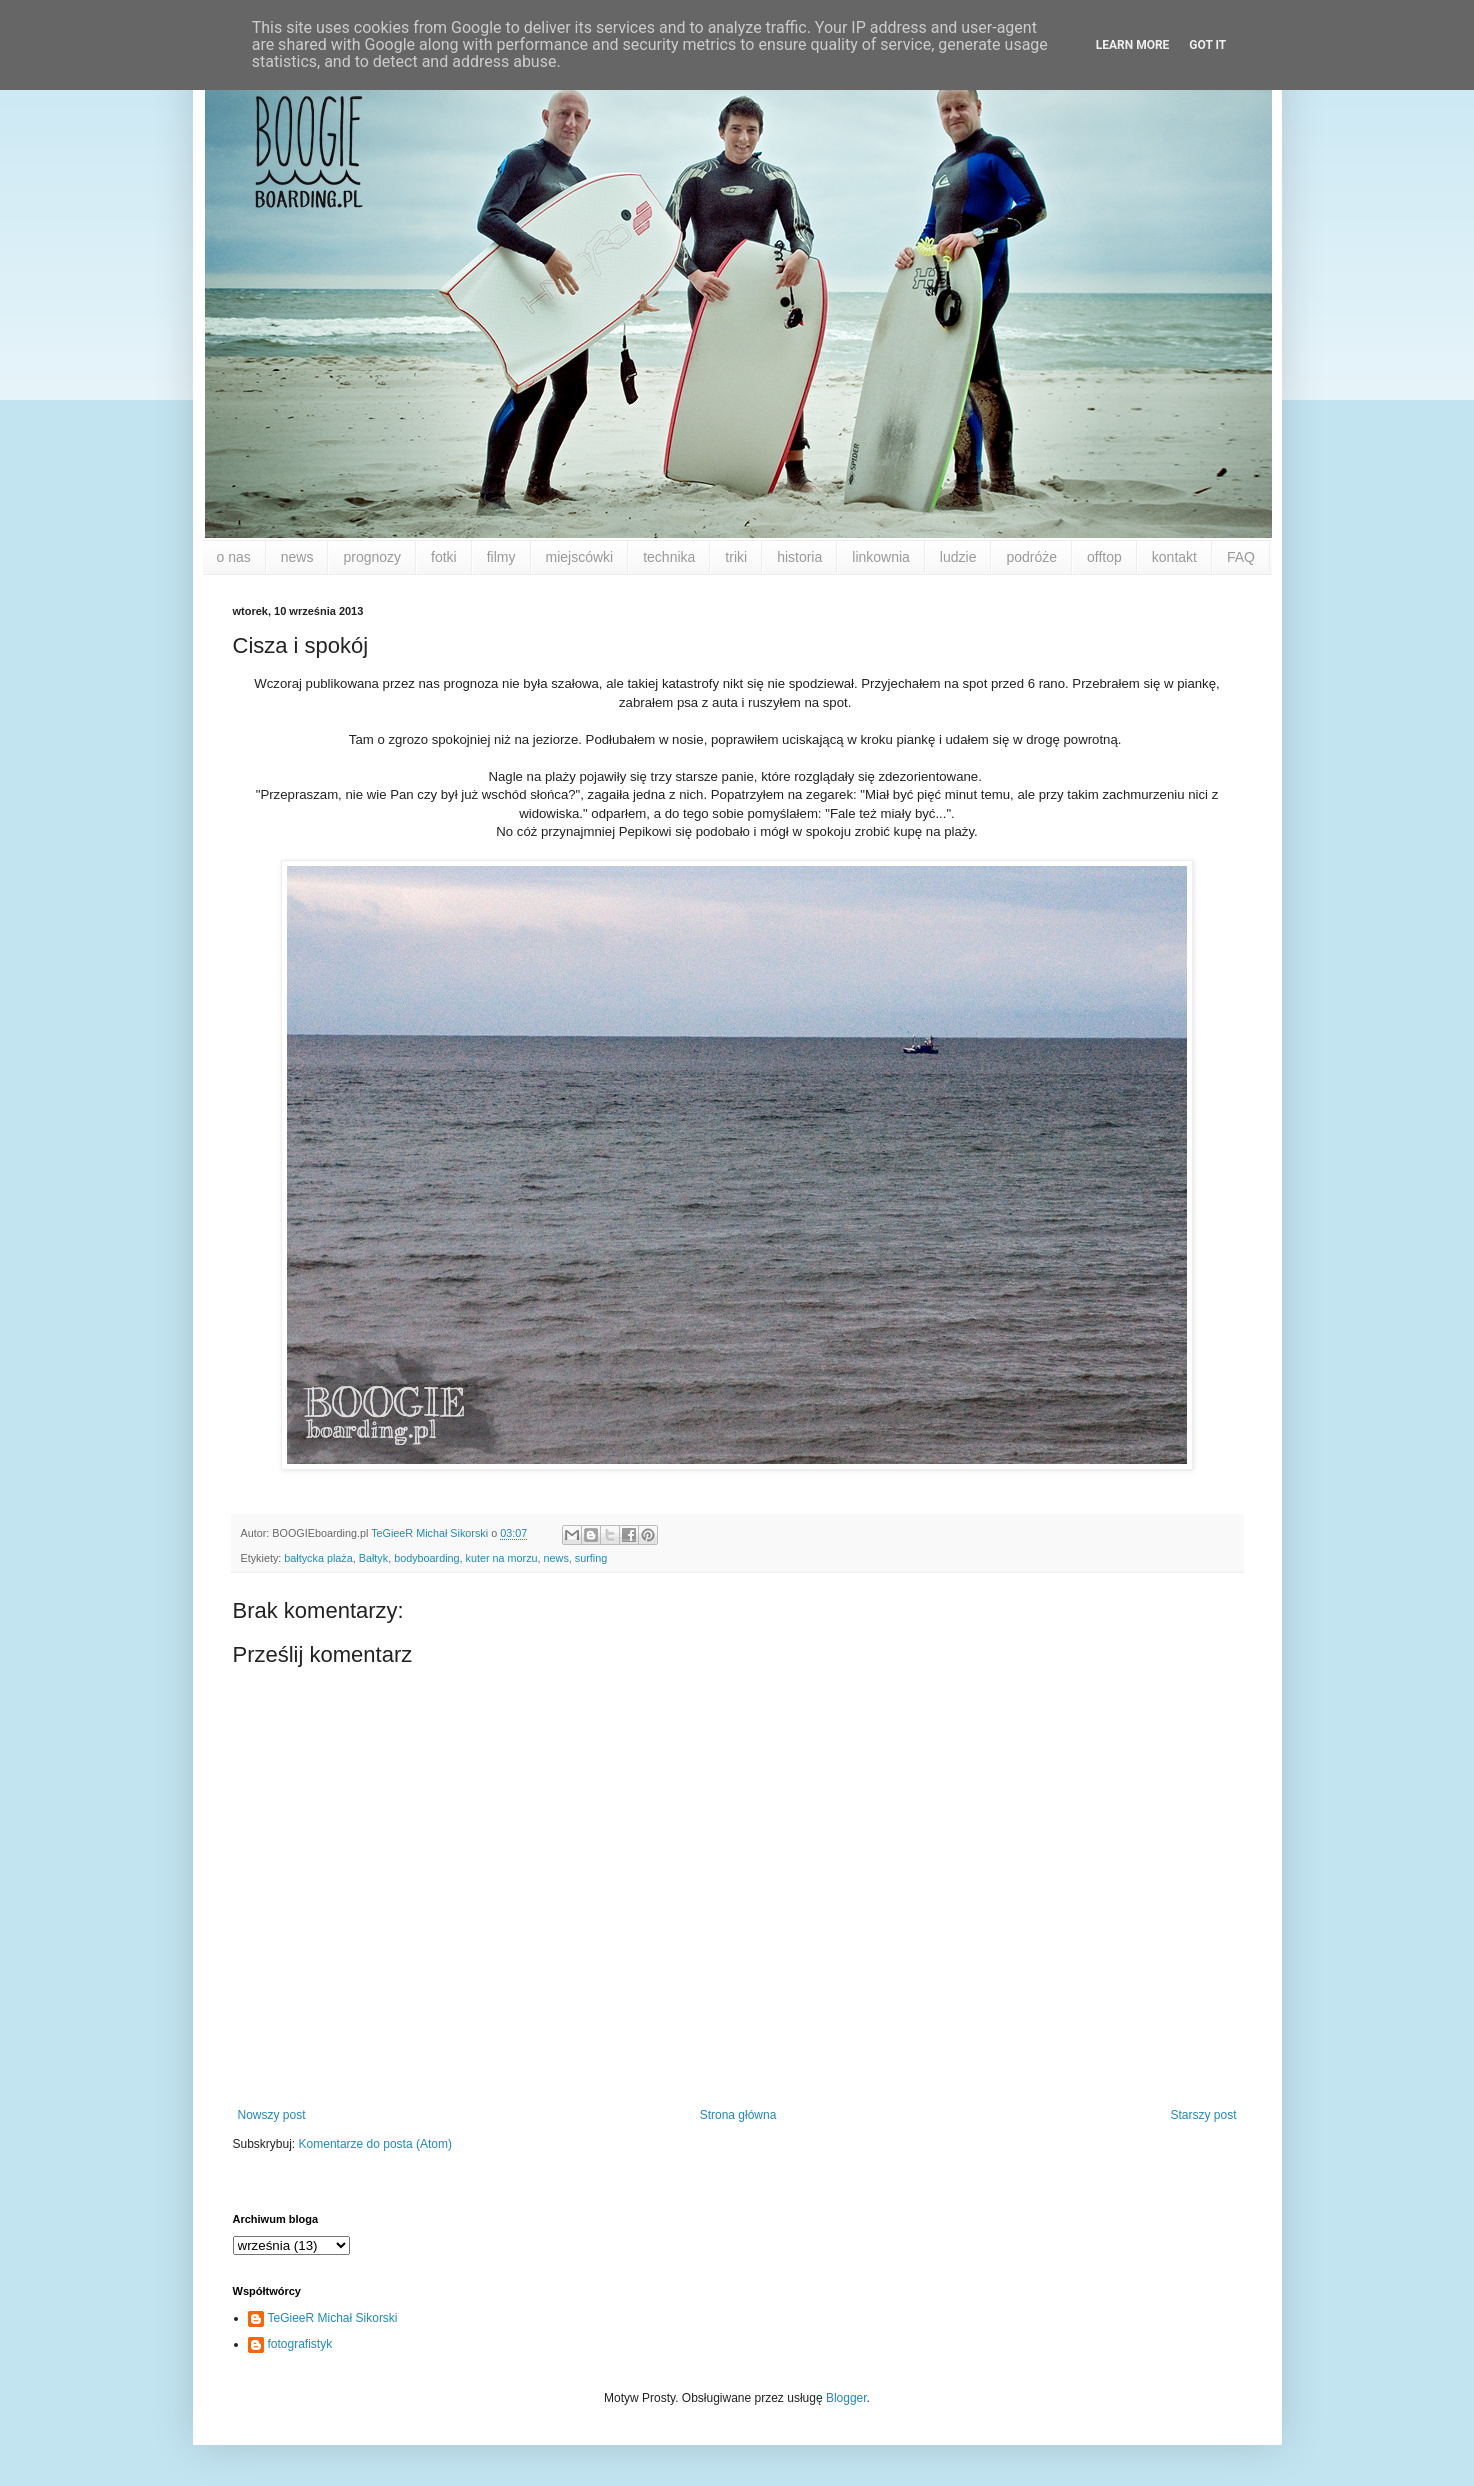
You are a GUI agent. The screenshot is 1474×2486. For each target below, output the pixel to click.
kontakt (1174, 557)
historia (799, 557)
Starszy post (1203, 2115)
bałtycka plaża (318, 1558)
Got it (1207, 45)
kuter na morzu (502, 1558)
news (297, 557)
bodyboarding (426, 1558)
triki (736, 557)
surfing (591, 1558)
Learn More (1133, 45)
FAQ (1241, 557)
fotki (444, 557)
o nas (234, 557)
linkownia (881, 557)
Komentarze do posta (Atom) (375, 2144)
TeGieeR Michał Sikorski (333, 2318)
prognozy (372, 557)
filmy (501, 557)
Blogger (846, 2398)
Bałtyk (373, 1558)
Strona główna (738, 2115)
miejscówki (580, 557)
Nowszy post (272, 2115)
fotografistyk (300, 2344)
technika (669, 557)
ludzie (958, 557)
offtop (1104, 557)
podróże (1031, 557)
